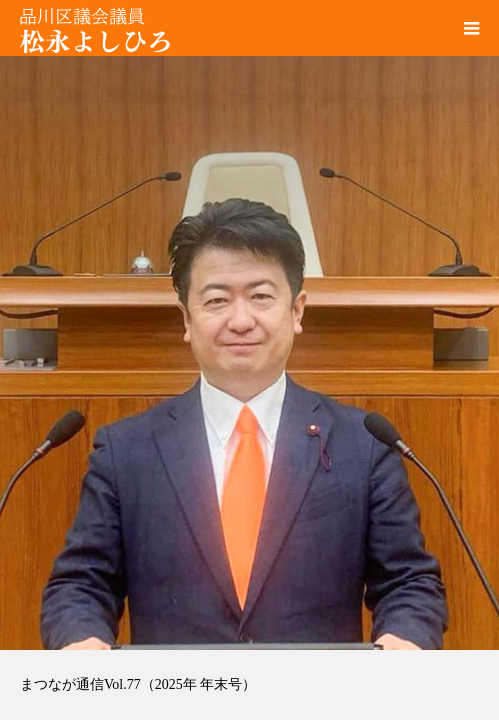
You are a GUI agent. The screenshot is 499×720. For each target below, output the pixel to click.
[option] (249, 325)
